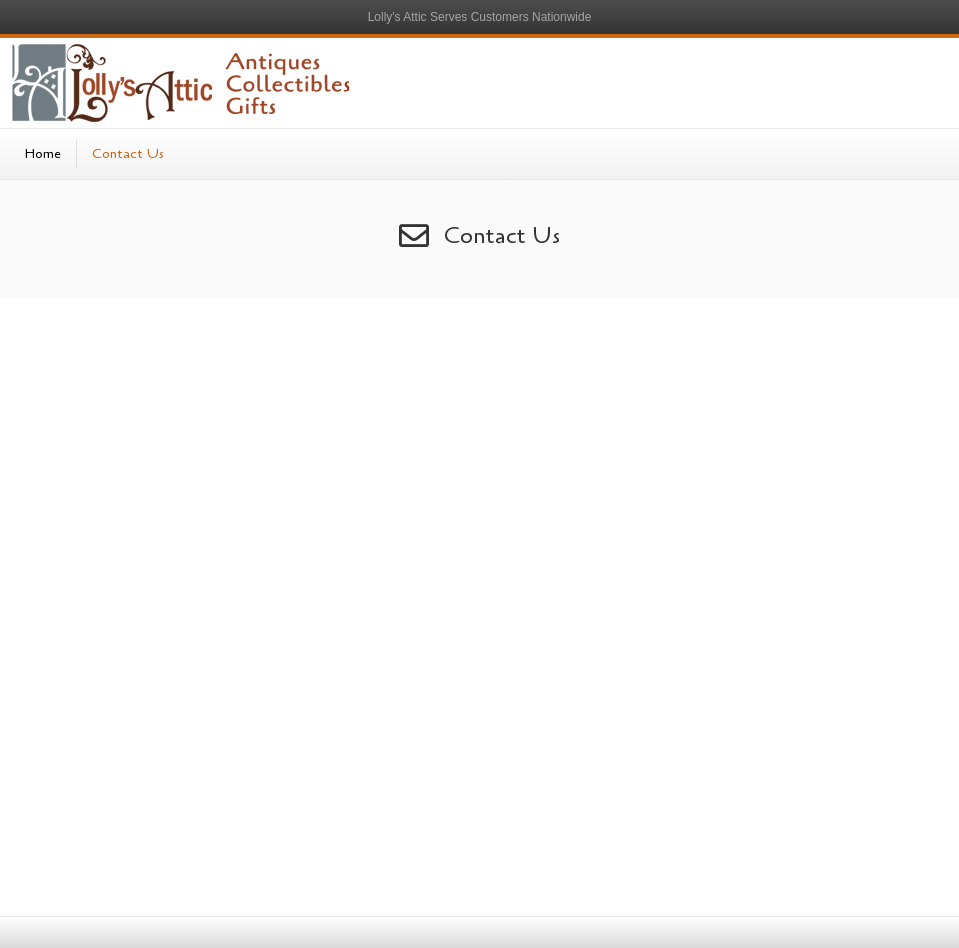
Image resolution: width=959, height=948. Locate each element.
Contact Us (128, 153)
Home (43, 153)
